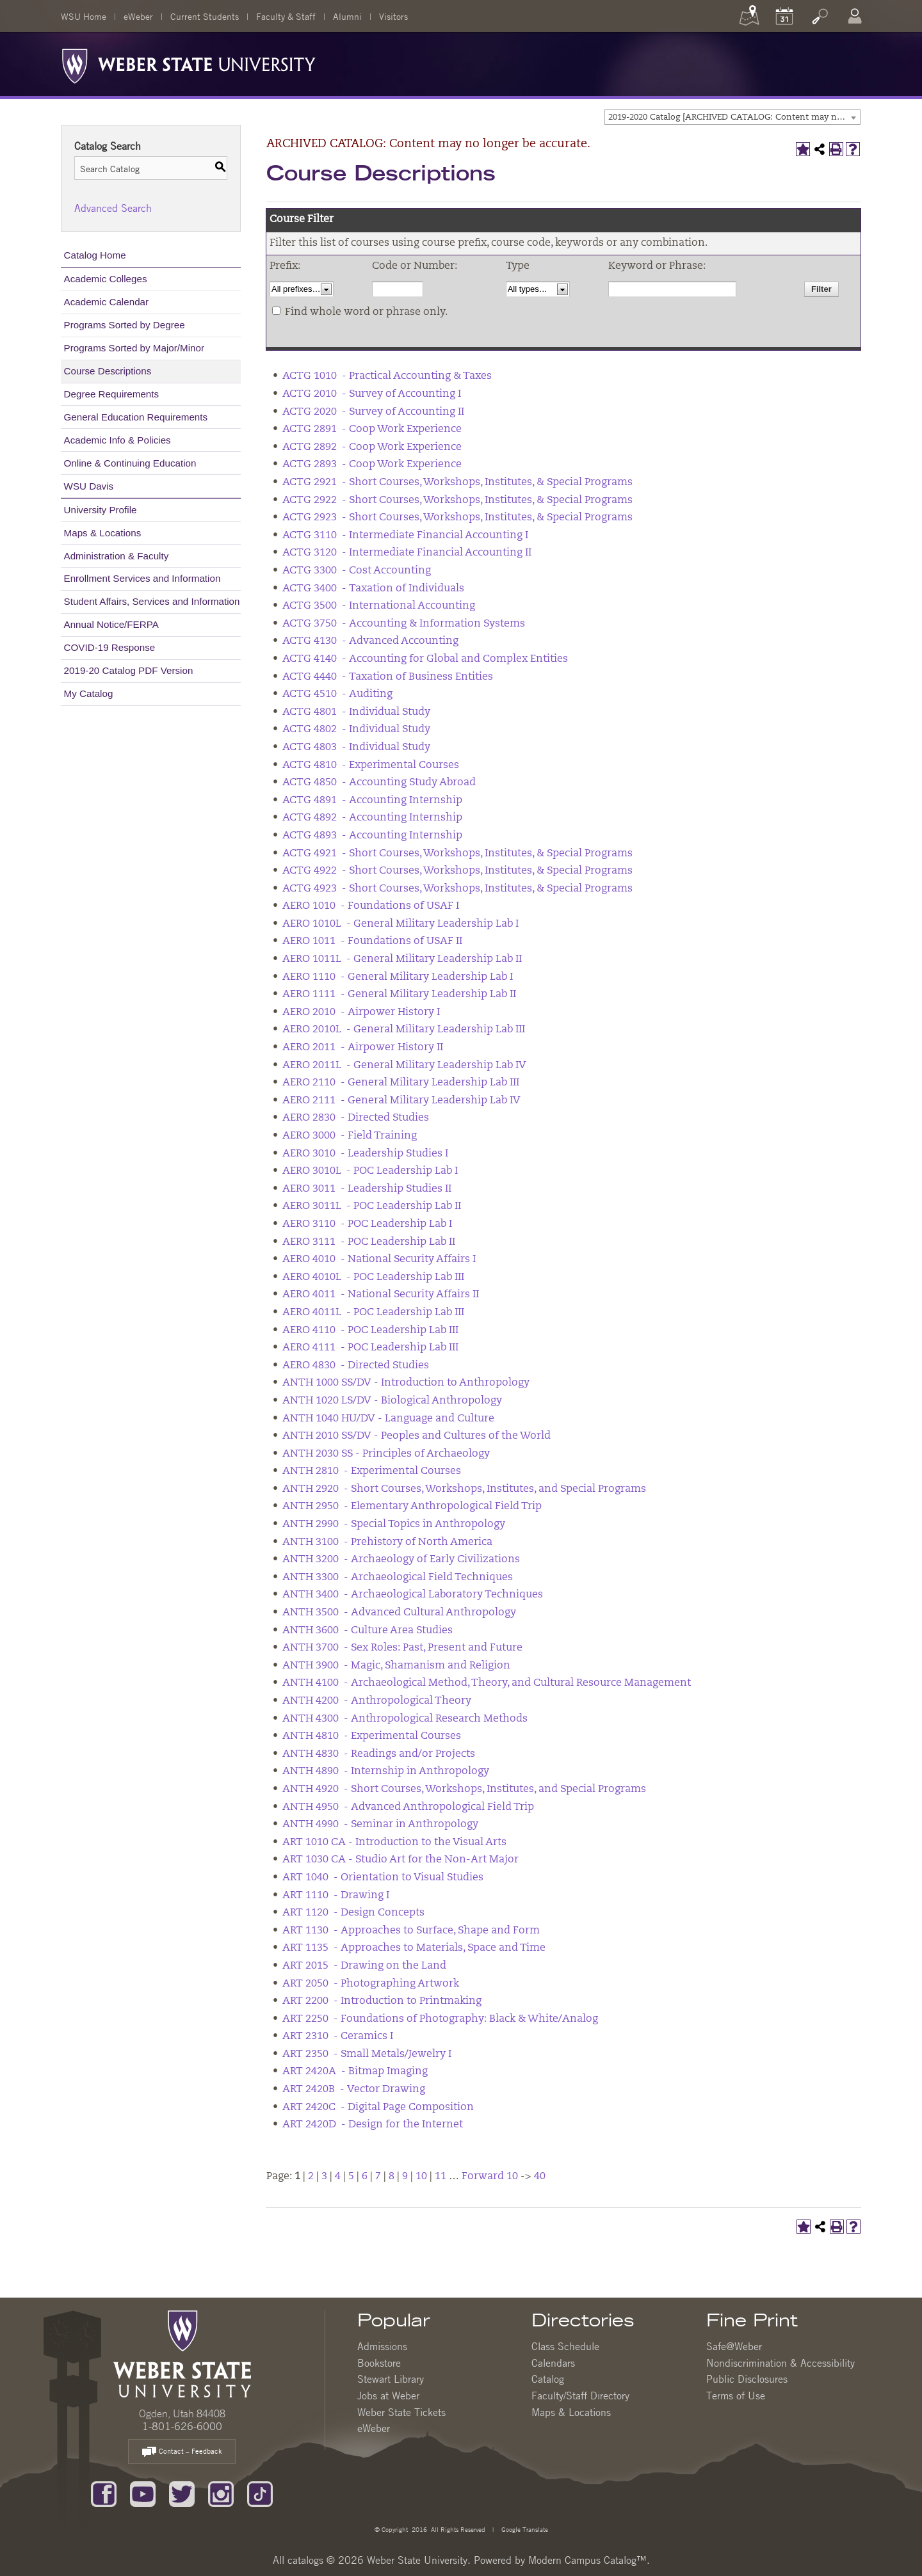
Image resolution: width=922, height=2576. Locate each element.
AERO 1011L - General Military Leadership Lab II (402, 959)
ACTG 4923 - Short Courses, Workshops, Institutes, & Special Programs (457, 889)
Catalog (547, 2378)
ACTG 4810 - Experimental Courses (370, 765)
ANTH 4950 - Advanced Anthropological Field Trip (408, 1807)
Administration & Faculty (116, 555)
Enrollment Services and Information (142, 578)
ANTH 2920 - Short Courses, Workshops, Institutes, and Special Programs (464, 1489)
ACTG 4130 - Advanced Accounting (370, 641)
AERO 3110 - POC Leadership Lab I (367, 1224)
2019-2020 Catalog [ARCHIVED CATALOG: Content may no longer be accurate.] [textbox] (734, 117)
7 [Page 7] (378, 2177)
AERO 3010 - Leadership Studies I (365, 1154)
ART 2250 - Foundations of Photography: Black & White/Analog (440, 2019)
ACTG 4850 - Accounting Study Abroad (379, 783)
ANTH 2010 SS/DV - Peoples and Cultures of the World (416, 1436)
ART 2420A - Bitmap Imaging (355, 2072)
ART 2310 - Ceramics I (337, 2036)
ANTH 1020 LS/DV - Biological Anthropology (392, 1401)
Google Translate (523, 2529)
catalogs (305, 2560)
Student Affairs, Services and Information (152, 601)
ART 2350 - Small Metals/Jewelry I (366, 2054)
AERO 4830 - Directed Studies (355, 1366)
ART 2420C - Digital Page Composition (378, 2107)
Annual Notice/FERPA (111, 624)
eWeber (138, 16)
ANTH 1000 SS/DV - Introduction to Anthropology (406, 1383)
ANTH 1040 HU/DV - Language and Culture (388, 1419)
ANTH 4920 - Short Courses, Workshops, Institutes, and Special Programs (464, 1789)
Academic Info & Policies (117, 440)
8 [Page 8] (391, 2177)
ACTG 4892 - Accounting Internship (372, 818)
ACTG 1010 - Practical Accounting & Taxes (387, 376)
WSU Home (83, 16)
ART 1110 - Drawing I (335, 1896)
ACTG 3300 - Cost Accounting (356, 571)
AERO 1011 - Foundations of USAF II (372, 941)
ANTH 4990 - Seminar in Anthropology (380, 1825)
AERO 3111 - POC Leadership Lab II (368, 1242)
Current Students (204, 16)
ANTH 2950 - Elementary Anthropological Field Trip (412, 1506)
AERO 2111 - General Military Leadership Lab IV (401, 1101)
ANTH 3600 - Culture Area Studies (367, 1631)
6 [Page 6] (365, 2177)
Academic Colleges (105, 278)
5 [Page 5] (351, 2177)
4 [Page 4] (338, 2177)
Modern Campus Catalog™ (587, 2560)
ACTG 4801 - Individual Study (356, 712)
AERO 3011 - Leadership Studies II (366, 1189)
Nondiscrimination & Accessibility (780, 2362)
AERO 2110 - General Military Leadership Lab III (400, 1083)
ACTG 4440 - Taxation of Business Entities (387, 677)
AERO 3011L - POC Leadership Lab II (371, 1206)
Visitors (393, 16)
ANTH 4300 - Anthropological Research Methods (405, 1719)
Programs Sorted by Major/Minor (134, 347)
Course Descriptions (108, 370)
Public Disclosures (747, 2378)
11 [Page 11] (440, 2177)
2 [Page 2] (311, 2177)
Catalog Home (95, 255)
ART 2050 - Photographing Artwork (370, 1984)
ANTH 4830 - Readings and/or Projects (378, 1754)
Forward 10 (490, 2177)
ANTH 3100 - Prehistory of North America (387, 1542)
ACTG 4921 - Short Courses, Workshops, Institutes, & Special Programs (457, 854)
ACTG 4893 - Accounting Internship (372, 836)
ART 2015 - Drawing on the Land (364, 1966)
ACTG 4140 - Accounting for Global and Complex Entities (425, 659)
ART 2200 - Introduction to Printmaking (381, 2001)
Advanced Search (113, 208)
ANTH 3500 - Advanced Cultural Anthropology (399, 1613)
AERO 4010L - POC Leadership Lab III (373, 1277)
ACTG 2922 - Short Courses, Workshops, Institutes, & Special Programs (457, 500)
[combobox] (732, 117)
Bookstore (379, 2362)
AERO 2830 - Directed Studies (355, 1118)
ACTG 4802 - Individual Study (356, 729)
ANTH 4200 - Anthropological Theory (376, 1701)
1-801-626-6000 (182, 2426)
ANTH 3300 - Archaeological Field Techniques (397, 1577)
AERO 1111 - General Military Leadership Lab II (399, 994)
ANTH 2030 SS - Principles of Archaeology (386, 1454)
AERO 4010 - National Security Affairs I (379, 1259)
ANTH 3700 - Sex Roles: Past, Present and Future (402, 1648)
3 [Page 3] (324, 2177)
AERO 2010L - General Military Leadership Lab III (403, 1030)
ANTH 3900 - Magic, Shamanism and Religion (396, 1666)
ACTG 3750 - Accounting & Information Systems (403, 624)
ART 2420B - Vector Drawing (353, 2089)
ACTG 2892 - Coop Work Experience (372, 447)
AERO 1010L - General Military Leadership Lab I (400, 924)
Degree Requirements (111, 393)
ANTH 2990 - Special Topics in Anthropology (393, 1524)
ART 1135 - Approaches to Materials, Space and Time (414, 1948)
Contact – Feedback (182, 2452)
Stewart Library (390, 2378)
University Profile (100, 509)
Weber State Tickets (401, 2412)
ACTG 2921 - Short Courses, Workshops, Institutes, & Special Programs (457, 482)
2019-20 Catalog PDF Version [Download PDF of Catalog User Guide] (128, 670)
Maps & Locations (103, 532)
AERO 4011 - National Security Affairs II (380, 1295)
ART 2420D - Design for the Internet (372, 2125)
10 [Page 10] (421, 2177)
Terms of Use (735, 2395)
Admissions (382, 2346)
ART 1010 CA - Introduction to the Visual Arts (394, 1842)
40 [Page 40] (540, 2177)
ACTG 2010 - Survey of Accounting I (371, 394)
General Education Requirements (136, 417)
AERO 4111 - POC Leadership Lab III (370, 1348)
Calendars (553, 2362)
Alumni (347, 16)
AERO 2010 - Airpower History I (361, 1012)
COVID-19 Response (110, 647)
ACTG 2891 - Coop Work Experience (372, 429)
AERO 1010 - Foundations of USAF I (370, 906)
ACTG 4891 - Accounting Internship (372, 801)
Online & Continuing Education (130, 463)
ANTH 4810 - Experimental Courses (371, 1736)
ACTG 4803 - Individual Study (356, 747)
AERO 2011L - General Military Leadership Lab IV (404, 1065)
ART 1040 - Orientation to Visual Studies (382, 1878)
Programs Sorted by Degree (124, 324)
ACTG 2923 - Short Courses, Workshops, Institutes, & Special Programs (457, 518)
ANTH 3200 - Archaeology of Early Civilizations (401, 1560)
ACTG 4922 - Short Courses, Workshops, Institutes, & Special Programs (457, 871)
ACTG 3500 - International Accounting (378, 606)
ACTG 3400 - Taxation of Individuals (373, 589)
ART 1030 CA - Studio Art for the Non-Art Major (400, 1860)
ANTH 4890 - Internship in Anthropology (385, 1771)
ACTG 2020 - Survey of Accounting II (373, 412)
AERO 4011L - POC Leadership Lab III (373, 1313)
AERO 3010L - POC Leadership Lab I (370, 1171)
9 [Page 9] (405, 2177)
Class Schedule (565, 2346)
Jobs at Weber (388, 2395)
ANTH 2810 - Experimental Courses (371, 1471)
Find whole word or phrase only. (366, 312)
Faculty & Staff (286, 16)
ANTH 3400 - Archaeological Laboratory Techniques (412, 1595)
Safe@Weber (734, 2346)
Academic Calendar (106, 301)
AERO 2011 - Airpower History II (362, 1048)
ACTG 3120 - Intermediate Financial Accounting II (406, 553)
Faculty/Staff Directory (580, 2395)
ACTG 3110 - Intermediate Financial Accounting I (405, 536)
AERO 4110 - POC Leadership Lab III (370, 1330)
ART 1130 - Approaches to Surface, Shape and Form (411, 1931)
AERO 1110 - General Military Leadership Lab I (397, 977)
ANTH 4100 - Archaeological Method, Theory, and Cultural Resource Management (486, 1683)
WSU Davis (89, 486)
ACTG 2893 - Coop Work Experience (372, 465)
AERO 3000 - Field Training (349, 1136)
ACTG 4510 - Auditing (337, 694)
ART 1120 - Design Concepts (353, 1913)
